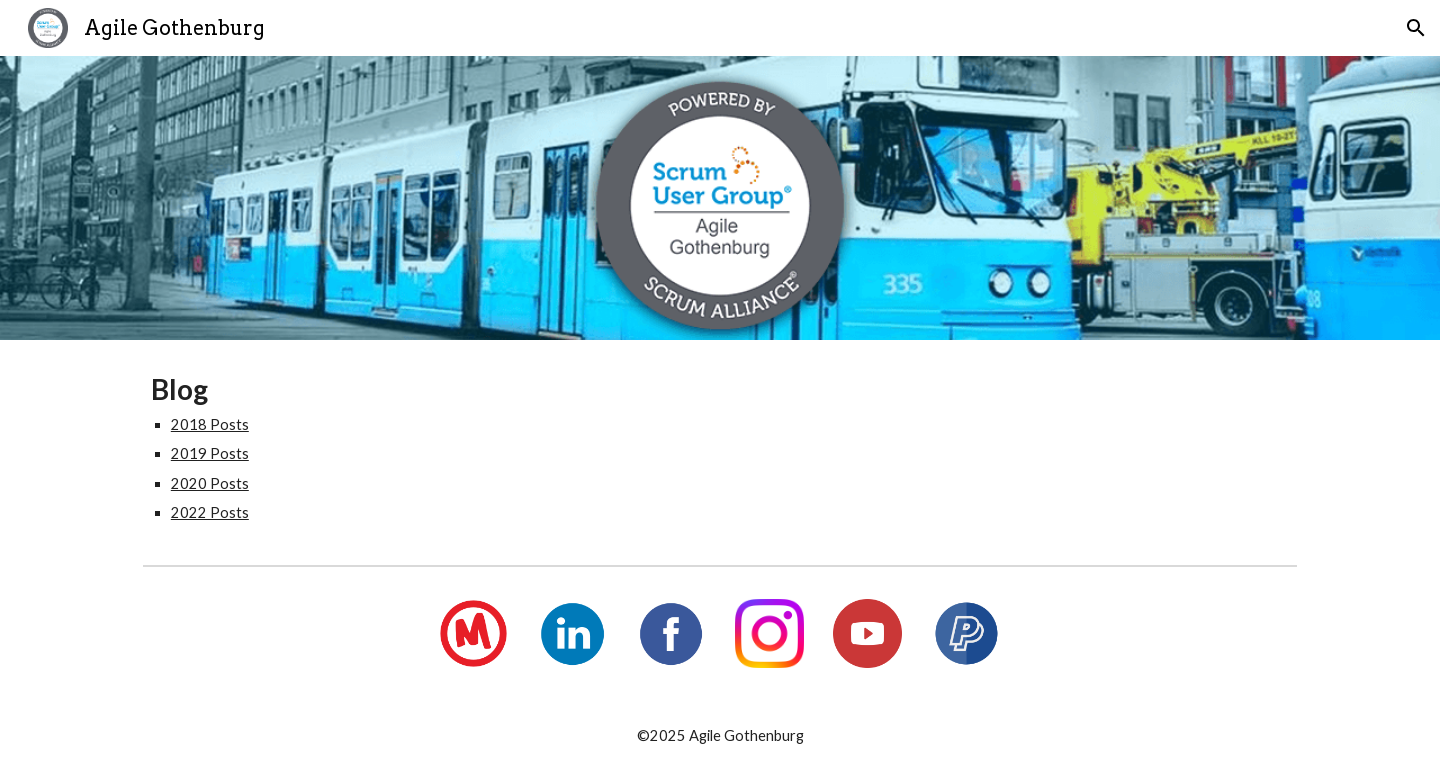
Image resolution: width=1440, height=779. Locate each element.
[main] (720, 448)
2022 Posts (210, 512)
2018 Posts (210, 424)
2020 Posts (210, 483)
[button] (1416, 28)
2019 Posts (210, 453)
